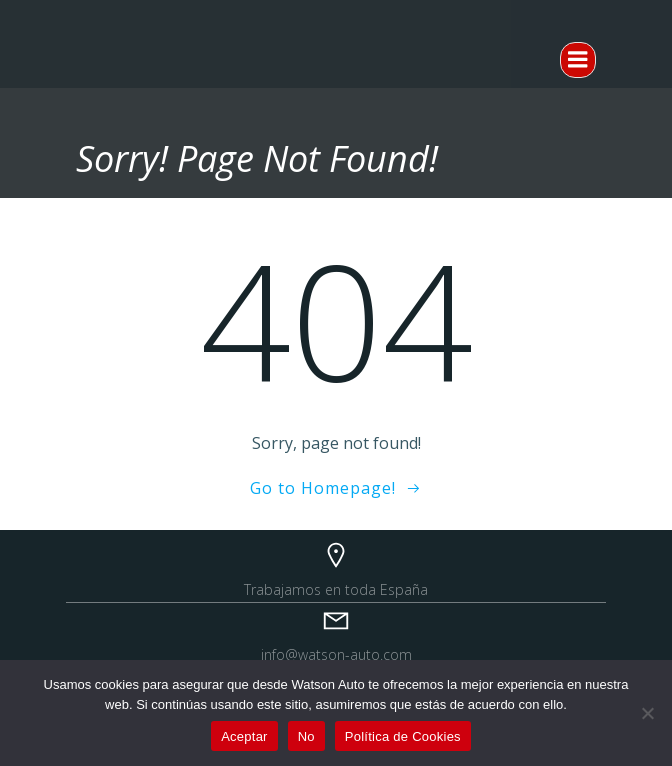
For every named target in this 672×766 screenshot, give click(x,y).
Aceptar (244, 736)
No (306, 736)
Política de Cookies (403, 736)
